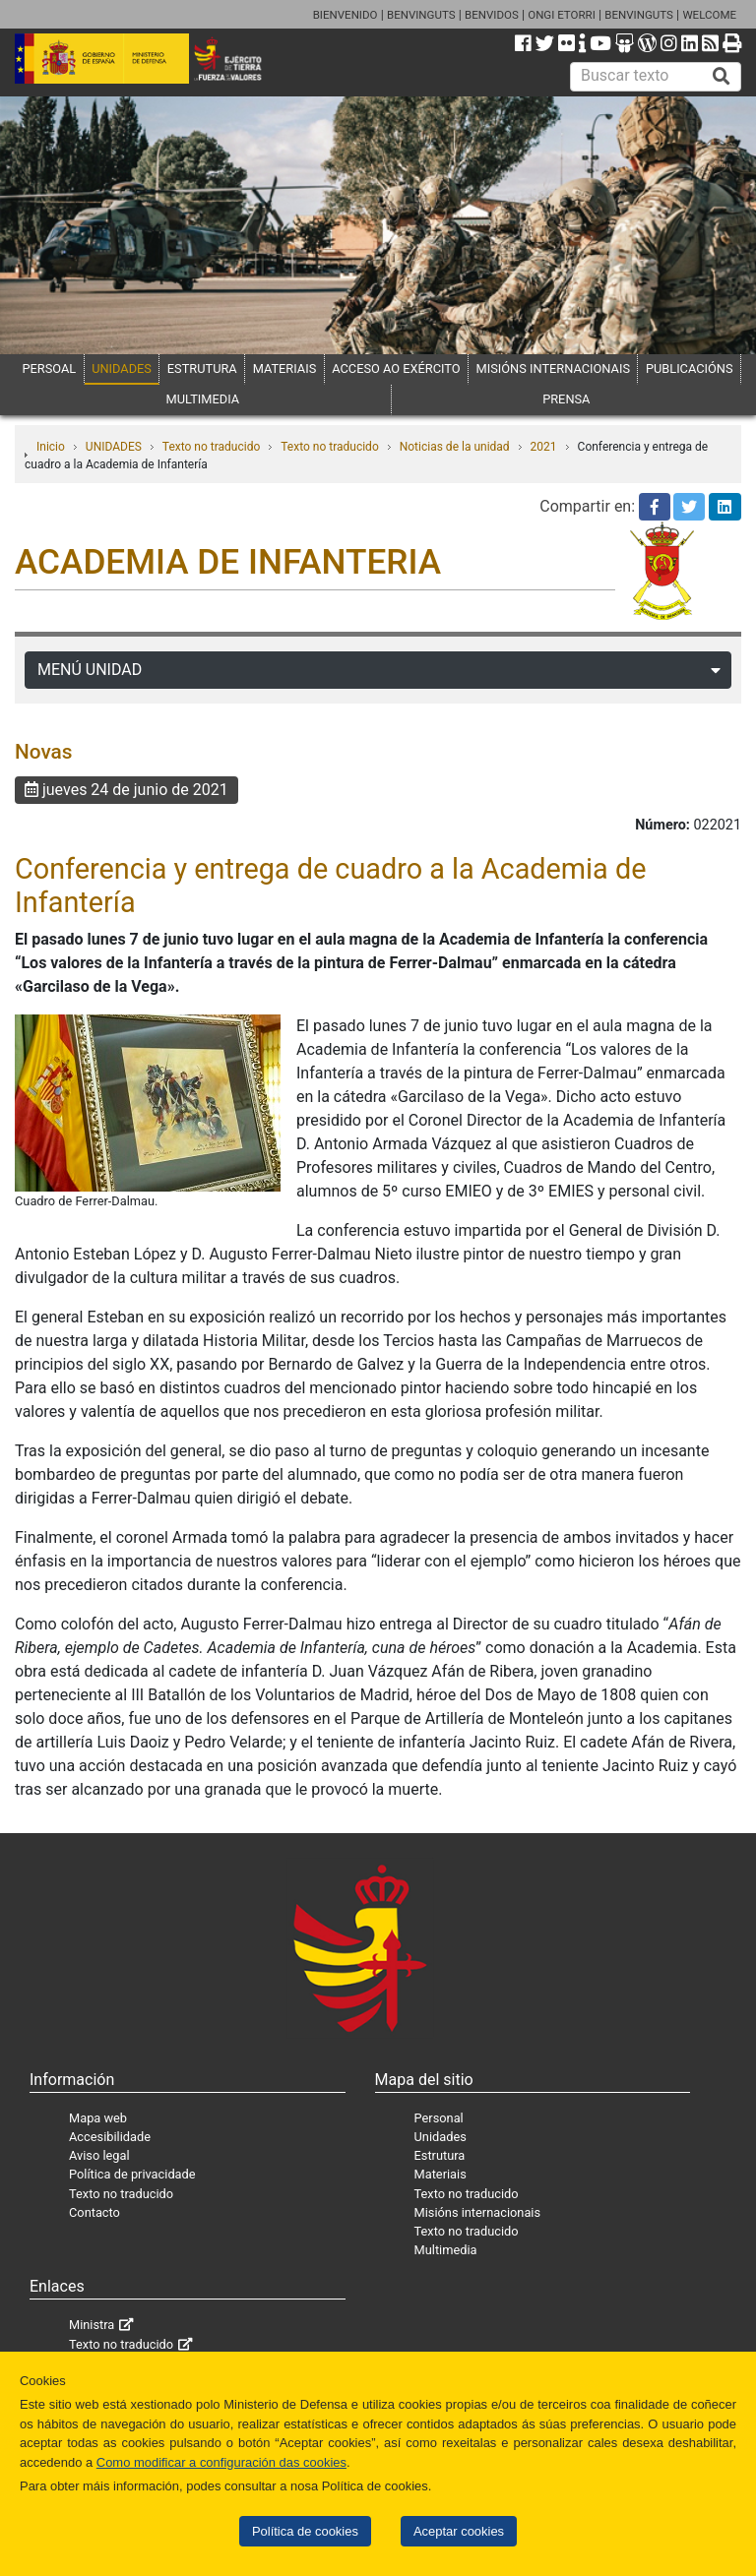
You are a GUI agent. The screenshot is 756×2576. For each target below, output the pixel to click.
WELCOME (709, 15)
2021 (544, 447)
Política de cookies (305, 2531)
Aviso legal (99, 2155)
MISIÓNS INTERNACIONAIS (553, 368)
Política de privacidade (132, 2174)
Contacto (94, 2212)
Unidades (440, 2136)
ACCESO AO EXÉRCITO (396, 368)
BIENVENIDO (345, 15)
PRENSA (566, 399)
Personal (439, 2118)
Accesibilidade (110, 2136)
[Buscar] (721, 77)
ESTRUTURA (202, 368)
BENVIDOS (492, 15)
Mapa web (98, 2118)
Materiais (440, 2174)
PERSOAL (49, 368)
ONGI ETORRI (562, 15)
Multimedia (445, 2249)
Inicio (50, 447)
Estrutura (440, 2155)
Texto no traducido (211, 447)
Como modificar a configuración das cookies (221, 2462)
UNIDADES (122, 368)
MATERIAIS (285, 368)
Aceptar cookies (458, 2531)
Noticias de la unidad (455, 447)
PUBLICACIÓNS (689, 368)
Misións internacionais (477, 2212)
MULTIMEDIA (203, 399)
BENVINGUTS (421, 15)
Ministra (91, 2324)
